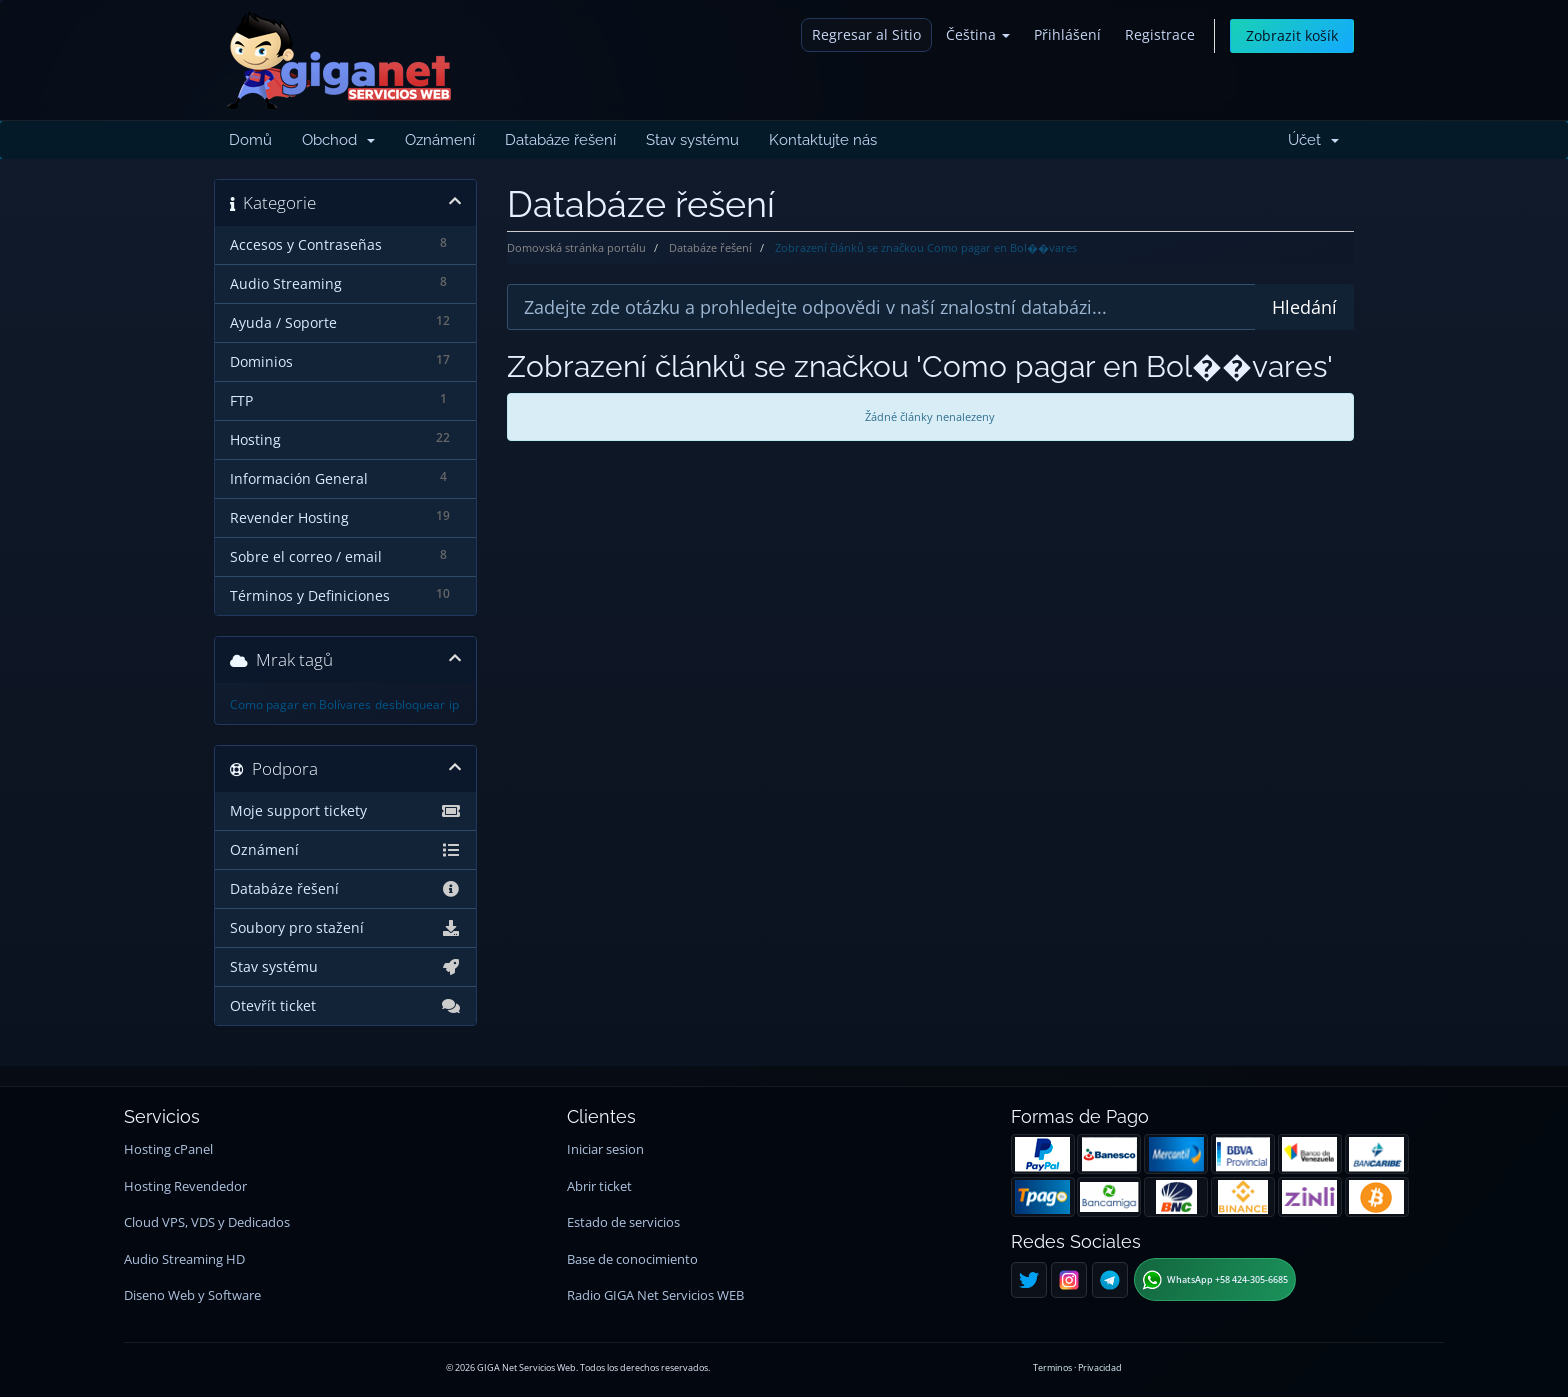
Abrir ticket (599, 1186)
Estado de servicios (623, 1222)
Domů (250, 140)
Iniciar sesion (605, 1149)
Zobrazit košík (1292, 35)
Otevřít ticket (345, 1006)
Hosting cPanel (168, 1149)
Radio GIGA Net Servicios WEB (655, 1295)
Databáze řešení (560, 140)
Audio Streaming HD (184, 1259)
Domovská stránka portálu (576, 247)
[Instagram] (1069, 1280)
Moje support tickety (345, 811)
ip (454, 704)
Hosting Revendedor (185, 1186)
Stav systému (692, 140)
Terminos (1052, 1367)
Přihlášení (1067, 34)
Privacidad (1100, 1367)
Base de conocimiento (632, 1259)
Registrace (1160, 34)
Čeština (978, 34)
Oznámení (440, 140)
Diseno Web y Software (192, 1295)
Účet (1313, 140)
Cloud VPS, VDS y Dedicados (207, 1222)
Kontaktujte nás (823, 140)
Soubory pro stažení (345, 928)
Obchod (338, 140)
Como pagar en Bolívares (300, 704)
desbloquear (410, 704)
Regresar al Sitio (866, 34)
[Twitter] (1029, 1280)
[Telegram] (1110, 1280)
